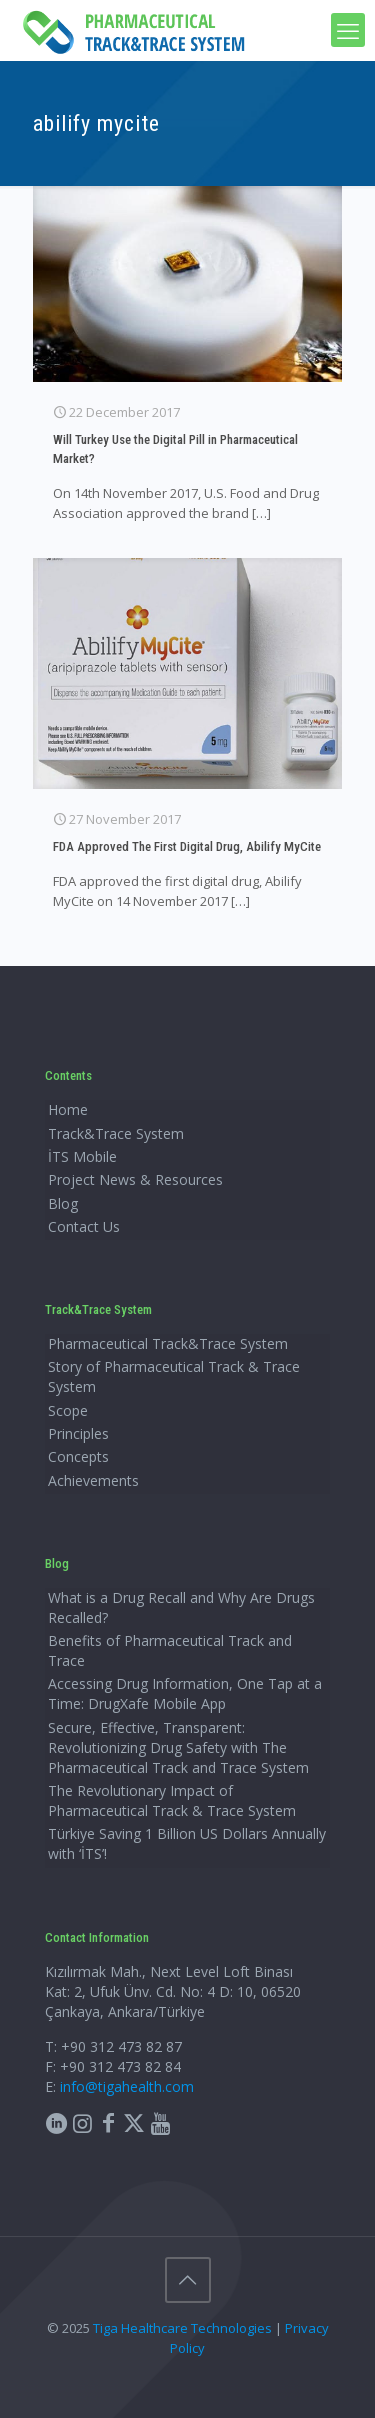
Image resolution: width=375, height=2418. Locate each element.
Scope (68, 1410)
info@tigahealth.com (127, 2086)
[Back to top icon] (188, 2280)
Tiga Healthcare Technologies (182, 2328)
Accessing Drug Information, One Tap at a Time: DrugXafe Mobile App (185, 1693)
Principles (78, 1433)
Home (68, 1109)
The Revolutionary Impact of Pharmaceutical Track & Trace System (172, 1800)
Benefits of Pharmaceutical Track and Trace (170, 1650)
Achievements (93, 1480)
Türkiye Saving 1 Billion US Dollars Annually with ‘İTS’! (187, 1843)
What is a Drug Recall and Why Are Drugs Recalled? (181, 1607)
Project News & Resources (135, 1179)
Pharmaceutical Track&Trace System (168, 1343)
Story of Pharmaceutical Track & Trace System (174, 1376)
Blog (63, 1203)
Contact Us (84, 1226)
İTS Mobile (82, 1156)
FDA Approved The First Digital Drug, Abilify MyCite (187, 846)
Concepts (78, 1456)
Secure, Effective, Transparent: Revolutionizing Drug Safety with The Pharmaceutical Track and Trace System (178, 1747)
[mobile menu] (348, 30)
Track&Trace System (116, 1133)
